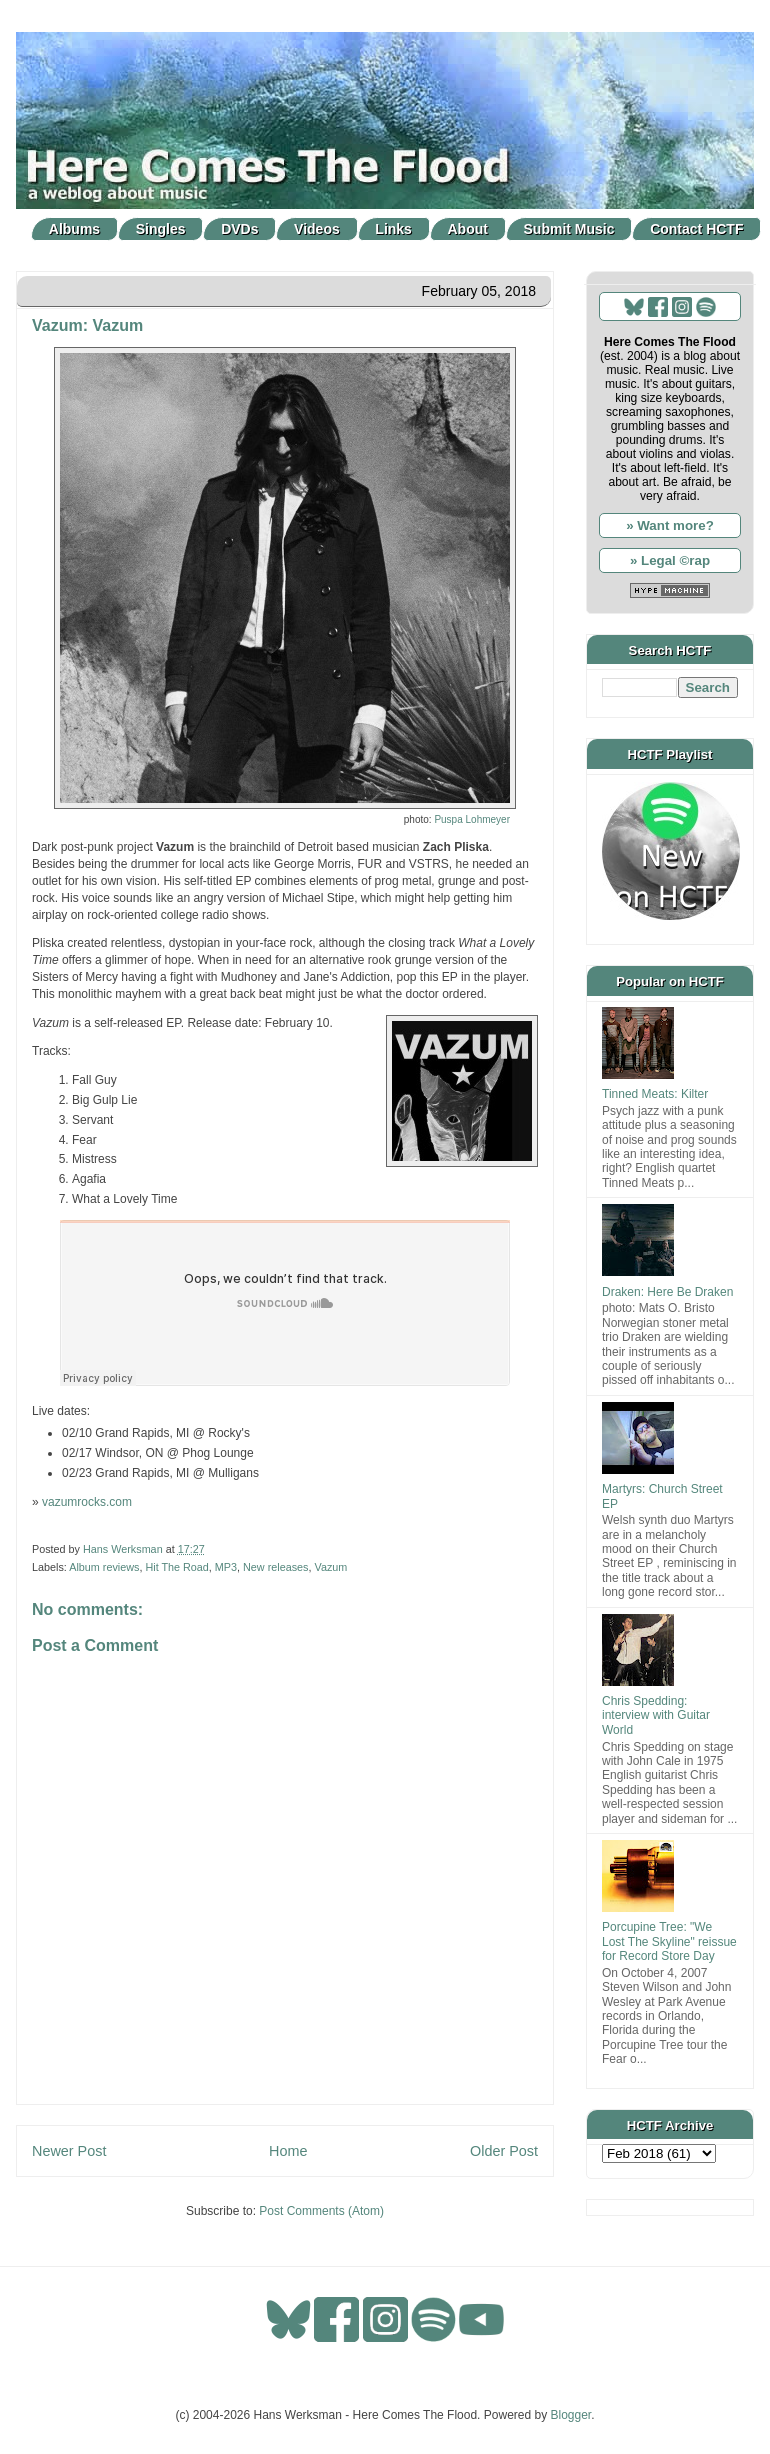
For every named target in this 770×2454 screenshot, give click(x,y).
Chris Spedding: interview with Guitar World (656, 1715)
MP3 (226, 1567)
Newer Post (69, 2151)
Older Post (504, 2151)
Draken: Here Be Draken (667, 1292)
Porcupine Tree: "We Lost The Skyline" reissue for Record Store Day (669, 1941)
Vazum (330, 1567)
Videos (317, 229)
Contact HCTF (696, 229)
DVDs (239, 229)
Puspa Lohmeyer (472, 819)
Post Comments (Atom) (321, 2211)
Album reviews (104, 1567)
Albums (74, 229)
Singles (161, 229)
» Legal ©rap (670, 560)
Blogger (571, 2415)
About (468, 229)
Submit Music (569, 229)
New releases (275, 1567)
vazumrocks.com (87, 1502)
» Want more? (670, 525)
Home (288, 2151)
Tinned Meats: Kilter (655, 1094)
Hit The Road (176, 1567)
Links (393, 229)
